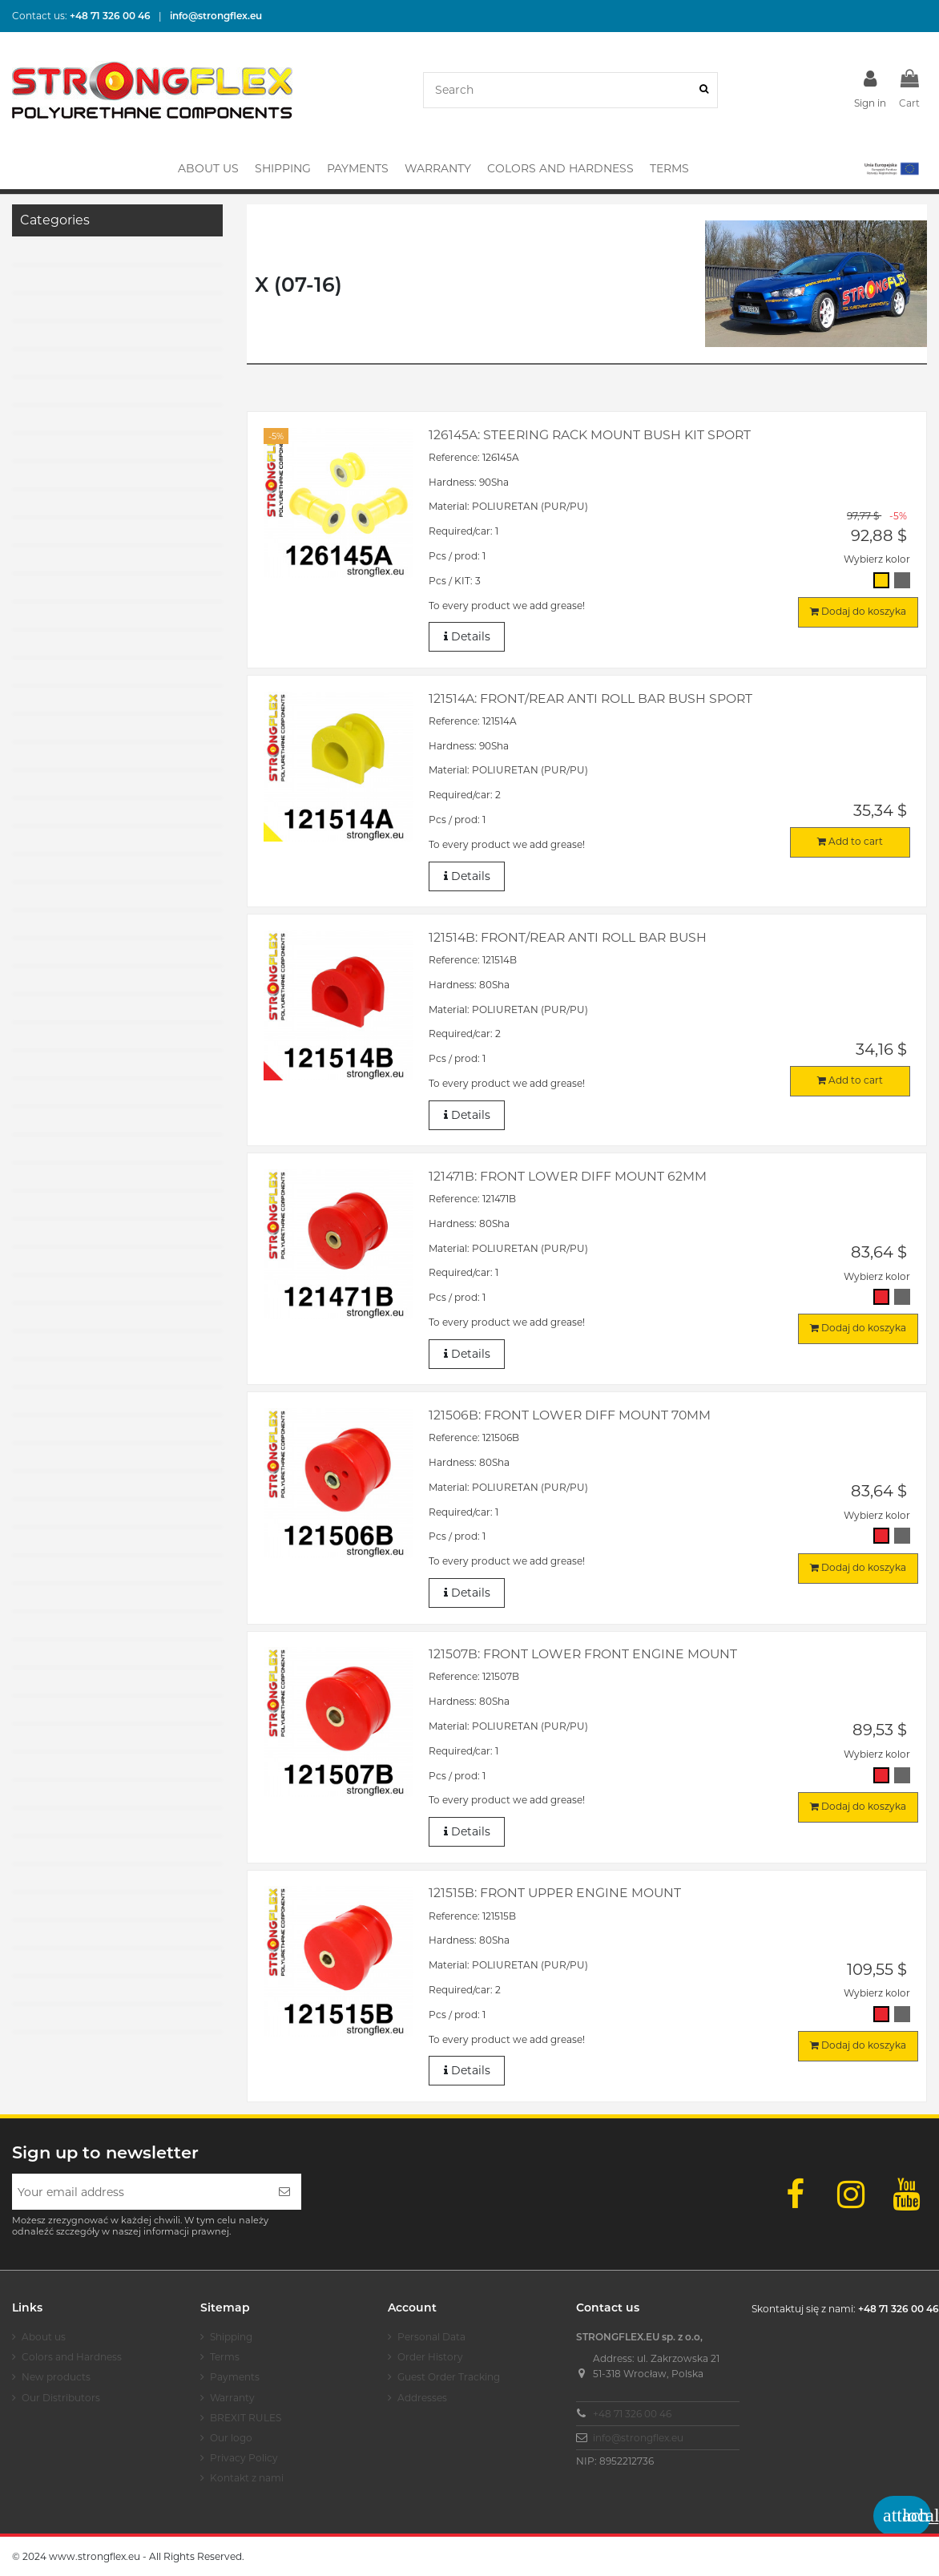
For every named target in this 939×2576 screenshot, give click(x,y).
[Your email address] (140, 2192)
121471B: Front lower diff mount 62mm (568, 1176)
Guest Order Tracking (448, 2377)
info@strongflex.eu (638, 2438)
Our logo (231, 2438)
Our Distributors (61, 2398)
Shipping (231, 2337)
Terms (225, 2357)
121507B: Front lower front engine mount (583, 1653)
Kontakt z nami (247, 2478)
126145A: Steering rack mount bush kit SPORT (590, 434)
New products (56, 2377)
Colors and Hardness (72, 2357)
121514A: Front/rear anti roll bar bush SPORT (590, 698)
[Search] (704, 90)
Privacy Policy (244, 2458)
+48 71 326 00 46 (632, 2414)
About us (44, 2337)
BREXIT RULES (245, 2418)
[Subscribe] (284, 2192)
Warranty (232, 2398)
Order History (430, 2357)
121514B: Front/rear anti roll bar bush (568, 937)
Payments (235, 2377)
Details (467, 637)
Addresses (422, 2398)
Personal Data (431, 2337)
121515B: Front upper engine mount (555, 1892)
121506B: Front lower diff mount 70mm (570, 1415)
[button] (890, 168)
